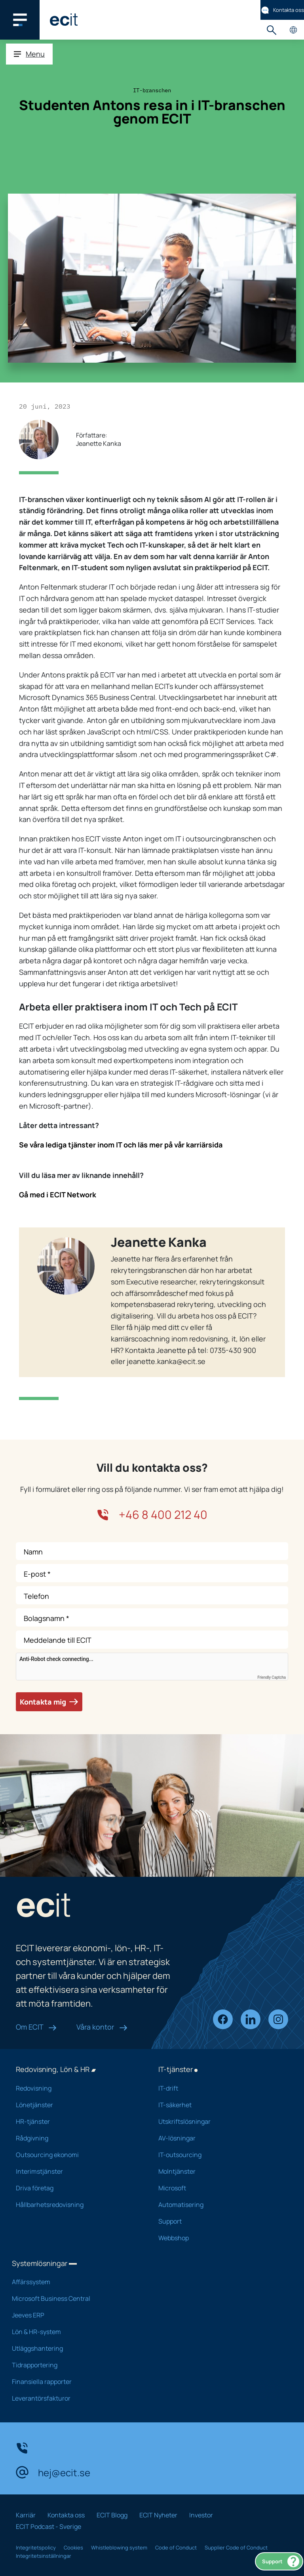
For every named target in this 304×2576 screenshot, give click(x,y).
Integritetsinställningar (43, 2555)
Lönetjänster (77, 2105)
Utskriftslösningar (219, 2121)
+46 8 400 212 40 (152, 1515)
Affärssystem (75, 2282)
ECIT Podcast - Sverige (48, 2526)
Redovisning (77, 2088)
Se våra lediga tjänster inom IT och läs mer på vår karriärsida (120, 1144)
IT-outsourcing (219, 2154)
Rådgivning (77, 2138)
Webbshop (219, 2238)
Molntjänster (219, 2171)
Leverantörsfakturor (75, 2398)
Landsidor (293, 30)
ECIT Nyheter (158, 2515)
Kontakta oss (282, 10)
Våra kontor (101, 2027)
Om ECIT (36, 2027)
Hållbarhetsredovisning (77, 2204)
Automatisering (219, 2204)
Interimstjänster (77, 2171)
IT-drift (219, 2088)
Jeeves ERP (75, 2315)
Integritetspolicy (36, 2547)
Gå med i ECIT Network (57, 1194)
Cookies (73, 2547)
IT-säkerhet (219, 2105)
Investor (201, 2515)
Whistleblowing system (119, 2547)
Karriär (26, 2515)
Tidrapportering (75, 2365)
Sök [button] (271, 30)
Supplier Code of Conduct (236, 2547)
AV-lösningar (219, 2138)
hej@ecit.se (53, 2472)
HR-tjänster (77, 2121)
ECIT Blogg (112, 2515)
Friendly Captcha (271, 1678)
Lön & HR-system (75, 2331)
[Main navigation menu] (20, 20)
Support (280, 2561)
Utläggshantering (75, 2348)
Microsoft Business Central (75, 2298)
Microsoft (219, 2188)
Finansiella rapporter (75, 2381)
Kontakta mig (49, 1702)
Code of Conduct (176, 2547)
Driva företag (77, 2188)
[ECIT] (64, 19)
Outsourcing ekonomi (77, 2154)
